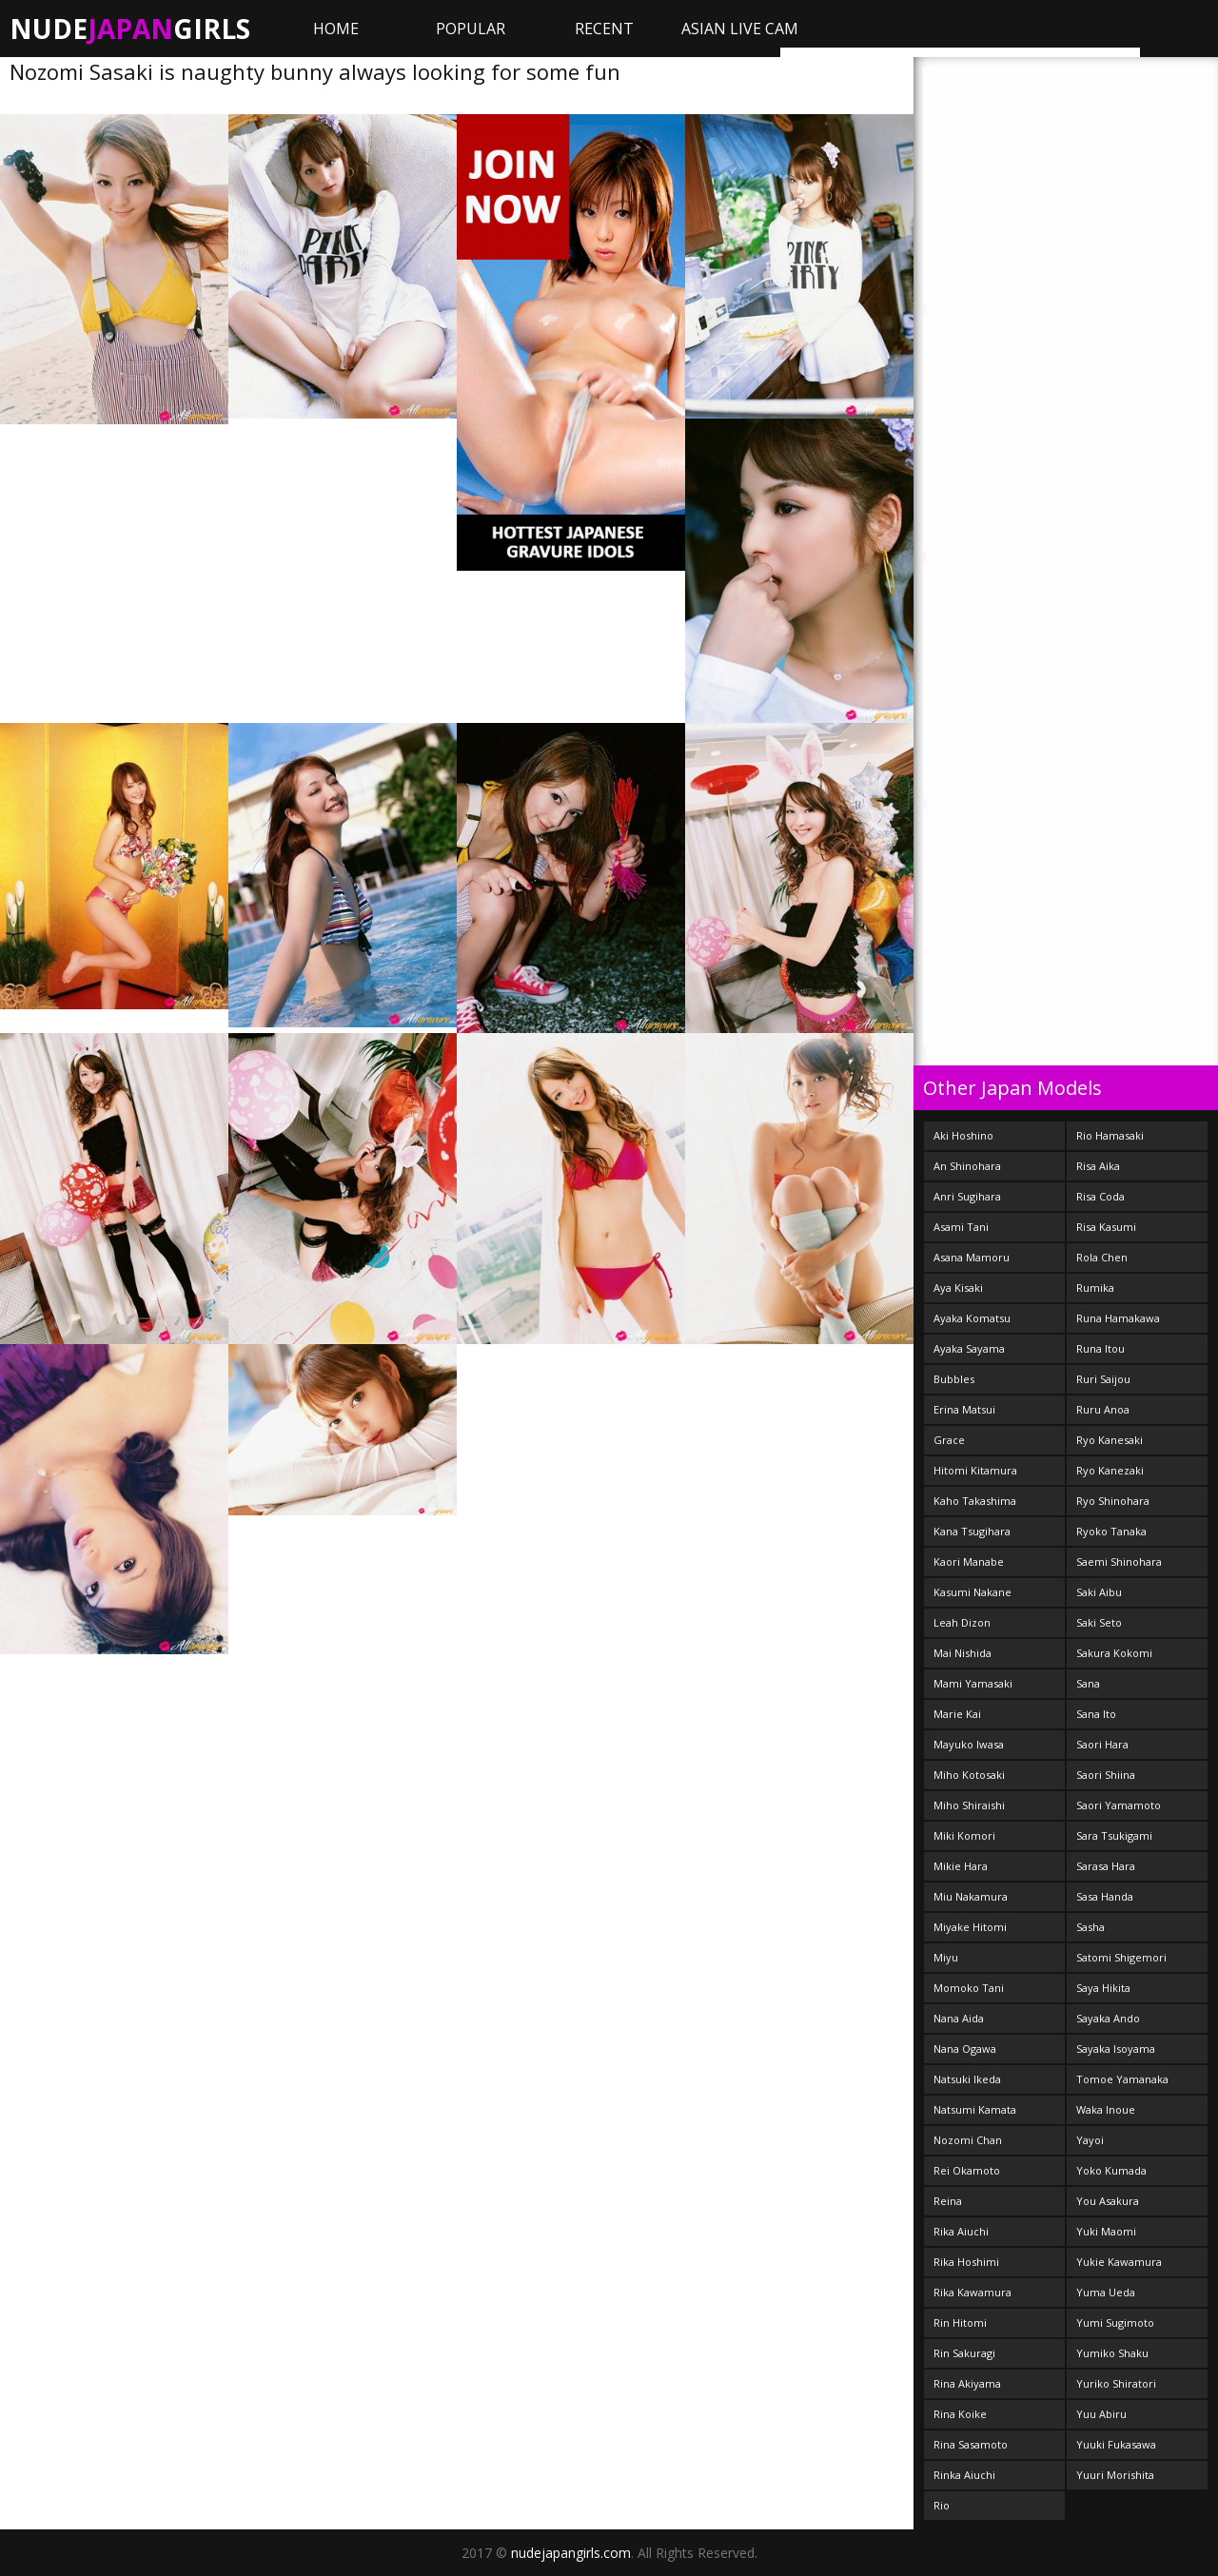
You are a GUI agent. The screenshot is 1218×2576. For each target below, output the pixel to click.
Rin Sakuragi (964, 2353)
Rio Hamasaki (1110, 1135)
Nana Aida (958, 2018)
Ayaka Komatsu (972, 1318)
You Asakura (1107, 2201)
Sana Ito (1096, 1714)
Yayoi (1090, 2140)
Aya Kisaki (958, 1287)
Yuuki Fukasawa (1116, 2444)
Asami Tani (961, 1227)
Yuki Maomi (1106, 2231)
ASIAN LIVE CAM (739, 28)
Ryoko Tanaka (1111, 1531)
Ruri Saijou (1103, 1379)
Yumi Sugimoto (1115, 2322)
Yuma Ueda (1105, 2292)
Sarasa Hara (1105, 1866)
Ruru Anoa (1103, 1409)
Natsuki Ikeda (967, 2079)
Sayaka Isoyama (1115, 2048)
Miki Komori (964, 1835)
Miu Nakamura (970, 1896)
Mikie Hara (960, 1866)
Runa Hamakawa (1118, 1318)
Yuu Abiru (1101, 2414)
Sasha (1090, 1927)
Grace (949, 1440)
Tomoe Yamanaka (1122, 2079)
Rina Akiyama (967, 2383)
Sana (1088, 1683)
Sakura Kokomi (1114, 1653)
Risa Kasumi (1106, 1227)
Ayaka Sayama (969, 1348)
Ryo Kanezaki (1110, 1470)
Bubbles (953, 1379)
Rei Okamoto (966, 2170)
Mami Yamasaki (972, 1683)
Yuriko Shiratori (1116, 2383)
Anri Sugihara (967, 1196)
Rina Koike (960, 2414)
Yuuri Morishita (1115, 2475)
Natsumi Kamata (974, 2109)
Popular (470, 28)
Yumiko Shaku (1112, 2353)
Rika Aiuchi (961, 2231)
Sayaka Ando (1108, 2018)
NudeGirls (130, 28)
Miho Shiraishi (969, 1805)
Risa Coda (1100, 1196)
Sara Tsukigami (1114, 1835)
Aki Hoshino (963, 1135)
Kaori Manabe (968, 1561)
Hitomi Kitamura (975, 1470)
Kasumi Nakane (972, 1592)
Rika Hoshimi (966, 2261)
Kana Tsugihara (972, 1531)
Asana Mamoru (971, 1257)
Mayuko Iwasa (968, 1744)
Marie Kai (957, 1714)
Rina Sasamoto (970, 2444)
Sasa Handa (1104, 1896)
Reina (947, 2201)
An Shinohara (967, 1166)
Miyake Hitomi (970, 1927)
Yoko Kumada (1111, 2170)
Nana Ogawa (964, 2048)
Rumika (1095, 1287)
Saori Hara (1102, 1744)
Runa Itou (1100, 1348)
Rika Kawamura (972, 2292)
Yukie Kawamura (1119, 2261)
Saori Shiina (1105, 1774)
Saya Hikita (1103, 1988)
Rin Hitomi (960, 2322)
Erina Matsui (964, 1409)
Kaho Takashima (974, 1500)
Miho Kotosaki (969, 1774)
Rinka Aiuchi (964, 2475)
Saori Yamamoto (1118, 1805)
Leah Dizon (962, 1622)
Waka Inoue (1105, 2109)
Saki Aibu (1099, 1592)
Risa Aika (1098, 1166)
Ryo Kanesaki (1109, 1440)
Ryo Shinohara (1112, 1500)
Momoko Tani (968, 1988)
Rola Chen (1102, 1257)
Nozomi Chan (967, 2140)
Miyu (945, 1957)
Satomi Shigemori (1121, 1957)
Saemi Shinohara (1119, 1561)
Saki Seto (1099, 1622)
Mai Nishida (962, 1653)
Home (336, 28)
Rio (941, 2505)
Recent (604, 28)
